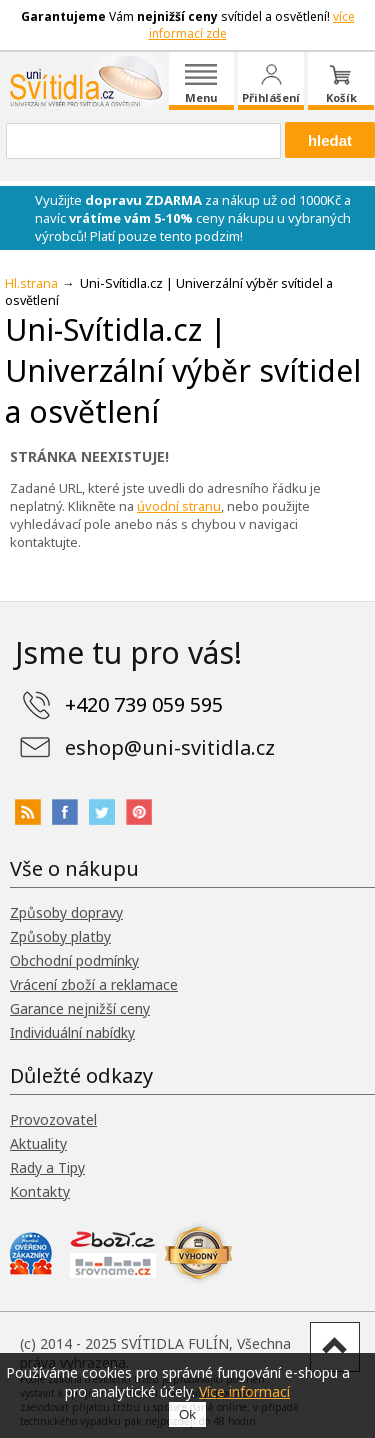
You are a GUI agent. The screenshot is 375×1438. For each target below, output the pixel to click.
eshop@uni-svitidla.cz (170, 747)
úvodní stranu (179, 506)
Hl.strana (31, 283)
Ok (187, 1414)
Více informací (244, 1391)
